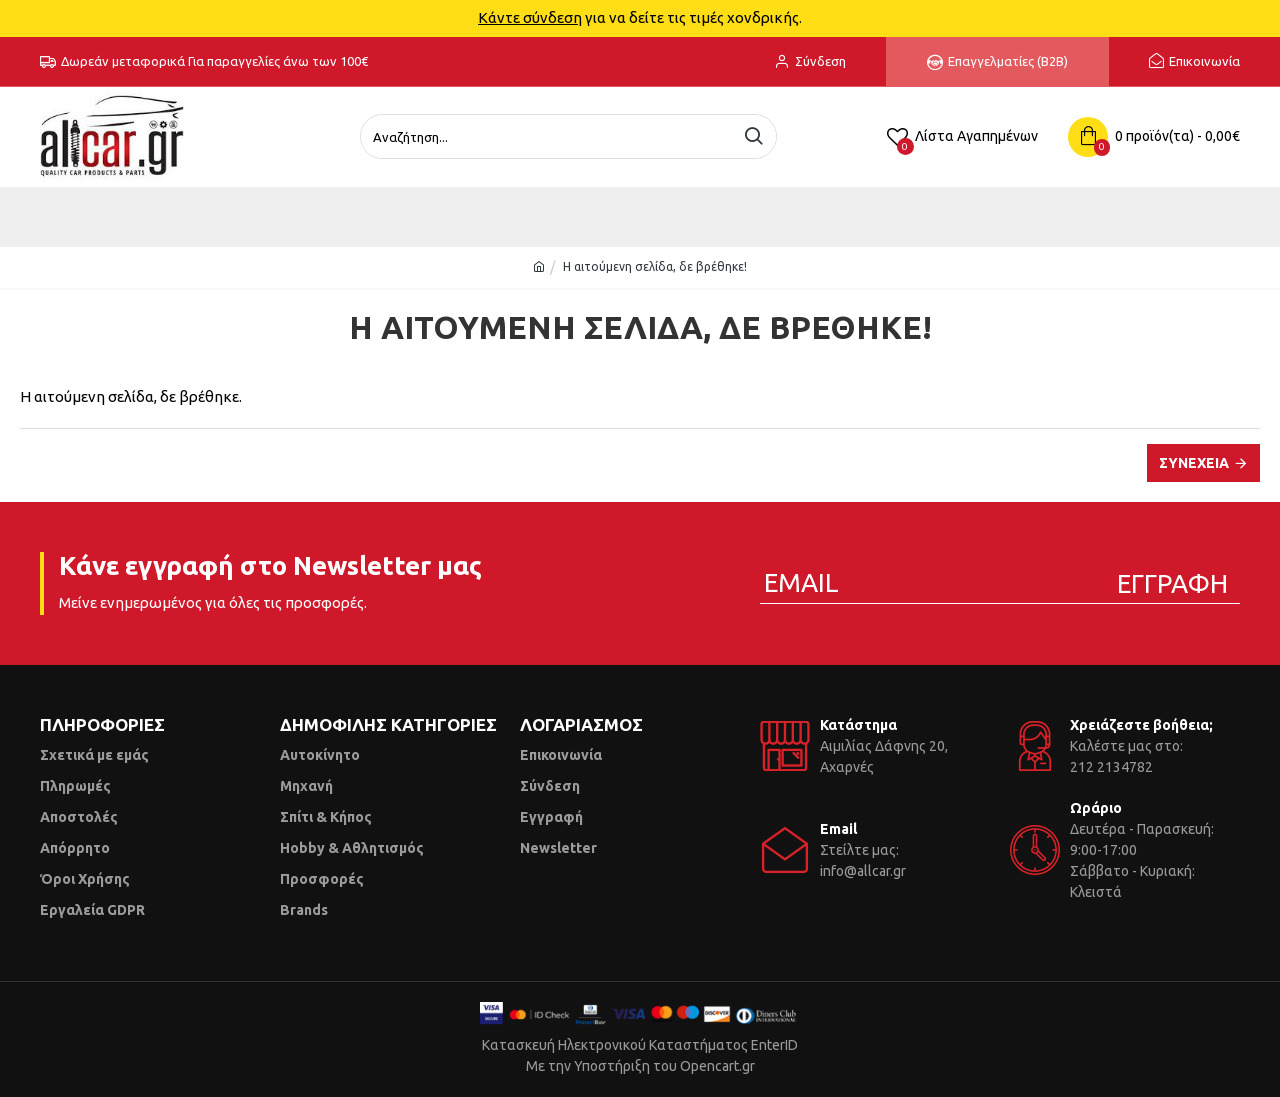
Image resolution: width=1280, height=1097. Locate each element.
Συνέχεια (1194, 463)
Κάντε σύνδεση (530, 17)
